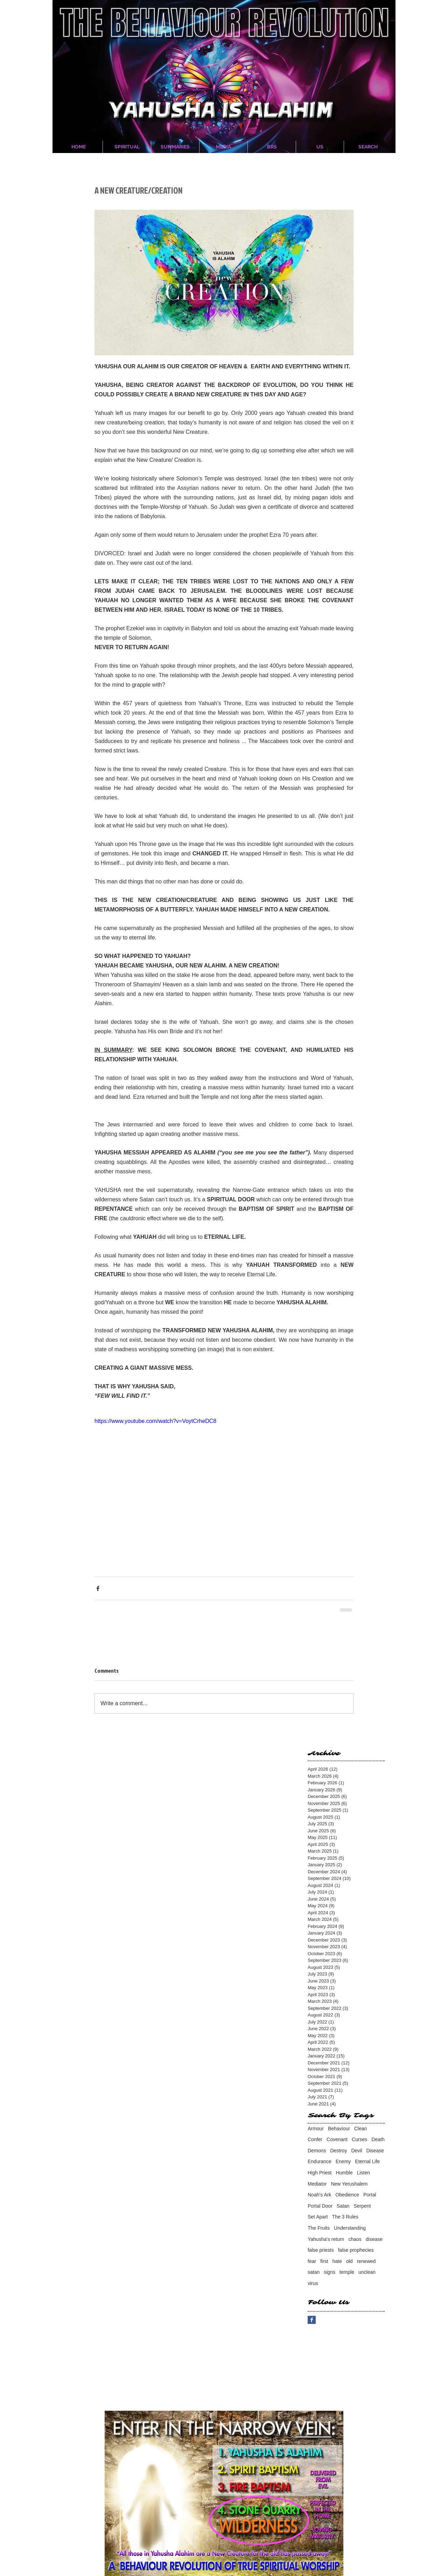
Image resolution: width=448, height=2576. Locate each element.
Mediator (317, 2184)
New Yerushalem (349, 2184)
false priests (321, 2250)
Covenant (337, 2139)
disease (374, 2239)
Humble (344, 2172)
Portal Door (320, 2206)
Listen (363, 2172)
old (349, 2261)
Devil (356, 2150)
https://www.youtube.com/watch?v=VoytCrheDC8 (155, 1421)
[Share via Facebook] (97, 1588)
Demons (317, 2150)
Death (377, 2139)
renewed (366, 2261)
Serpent (362, 2206)
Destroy (338, 2150)
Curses (359, 2139)
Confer (315, 2139)
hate (337, 2261)
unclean (367, 2272)
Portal (369, 2194)
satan (314, 2272)
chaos (354, 2239)
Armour (316, 2128)
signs (329, 2272)
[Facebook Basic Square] (312, 2320)
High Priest (319, 2172)
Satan (343, 2206)
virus (313, 2283)
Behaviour (339, 2128)
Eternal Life (367, 2161)
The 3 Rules (345, 2217)
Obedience (347, 2194)
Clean (360, 2128)
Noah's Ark (319, 2194)
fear (312, 2261)
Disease (375, 2150)
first (324, 2261)
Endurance (319, 2161)
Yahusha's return (326, 2239)
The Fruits (319, 2228)
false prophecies (356, 2250)
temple (347, 2272)
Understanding (350, 2228)
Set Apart (318, 2217)
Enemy (343, 2161)
